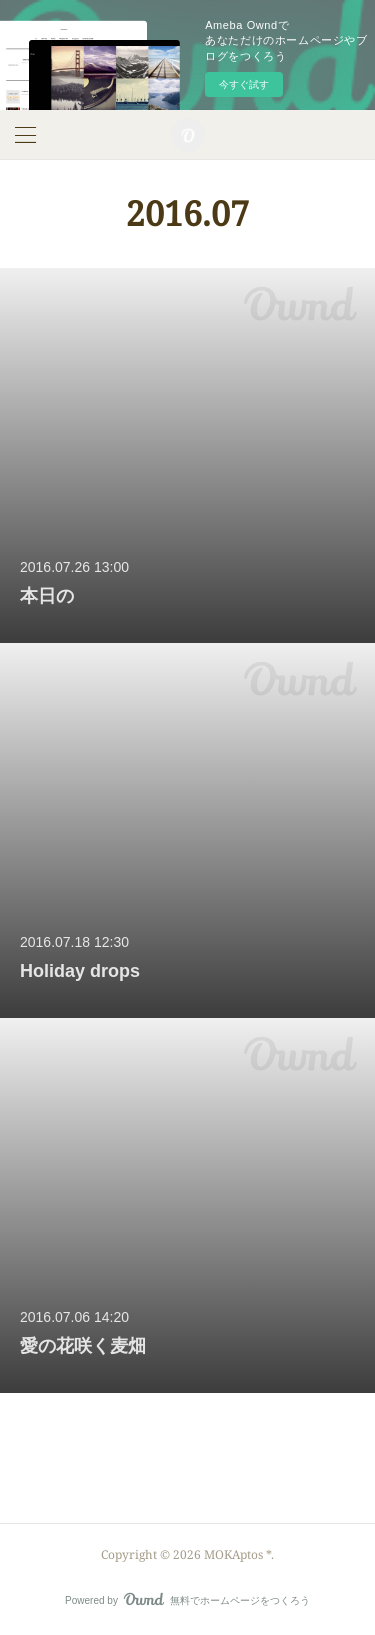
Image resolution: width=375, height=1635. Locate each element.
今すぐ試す (244, 84)
